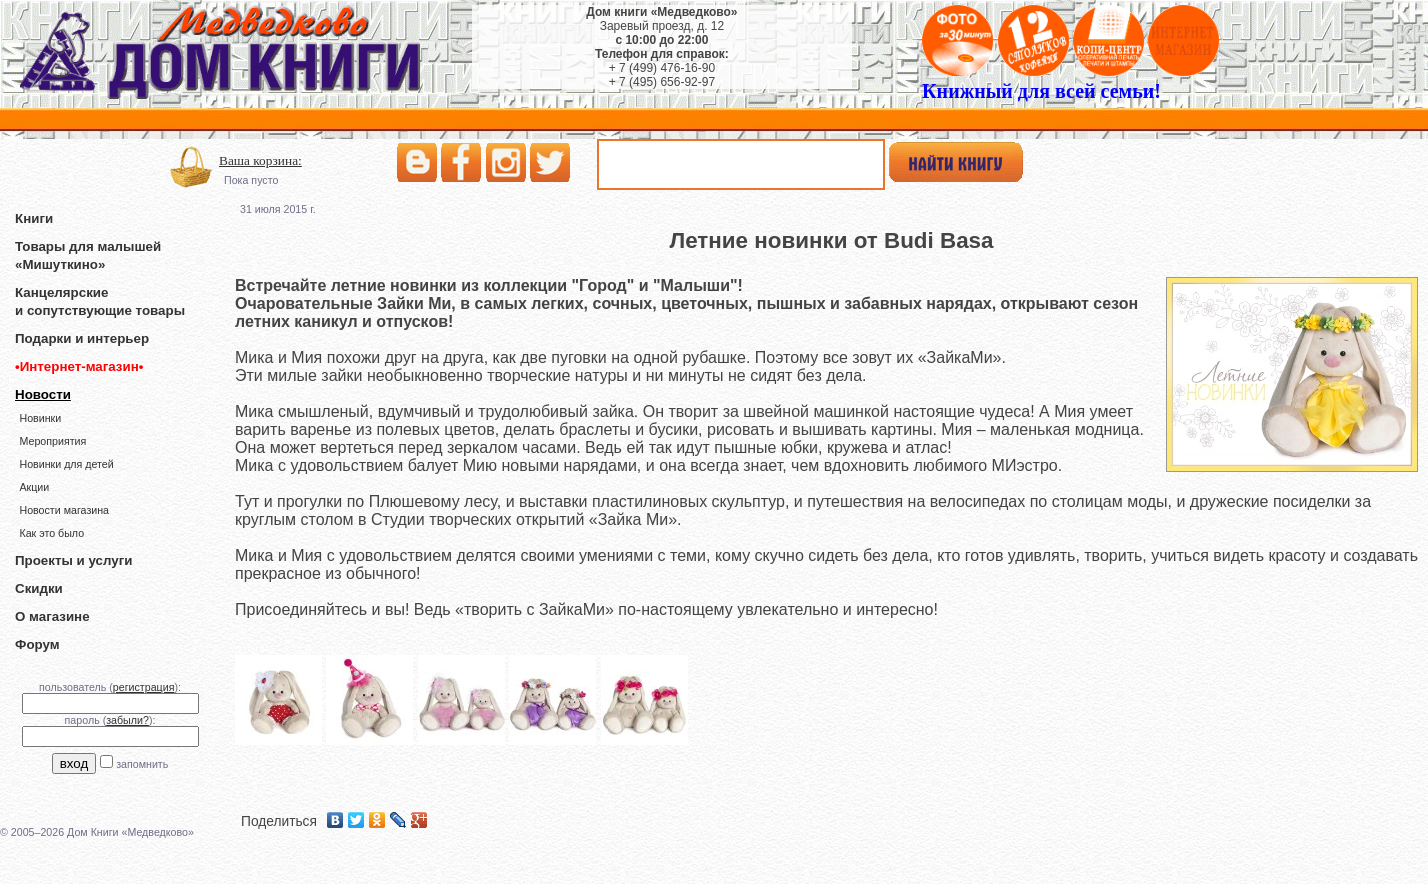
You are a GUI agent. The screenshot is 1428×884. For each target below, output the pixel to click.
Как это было (51, 533)
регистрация (144, 687)
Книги (34, 218)
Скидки (39, 588)
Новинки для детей (66, 464)
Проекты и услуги (73, 560)
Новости (43, 394)
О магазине (52, 616)
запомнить (142, 764)
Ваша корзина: (260, 160)
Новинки (40, 418)
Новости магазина (64, 510)
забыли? (127, 720)
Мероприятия (52, 441)
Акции (34, 487)
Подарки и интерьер (82, 338)
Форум (37, 644)
